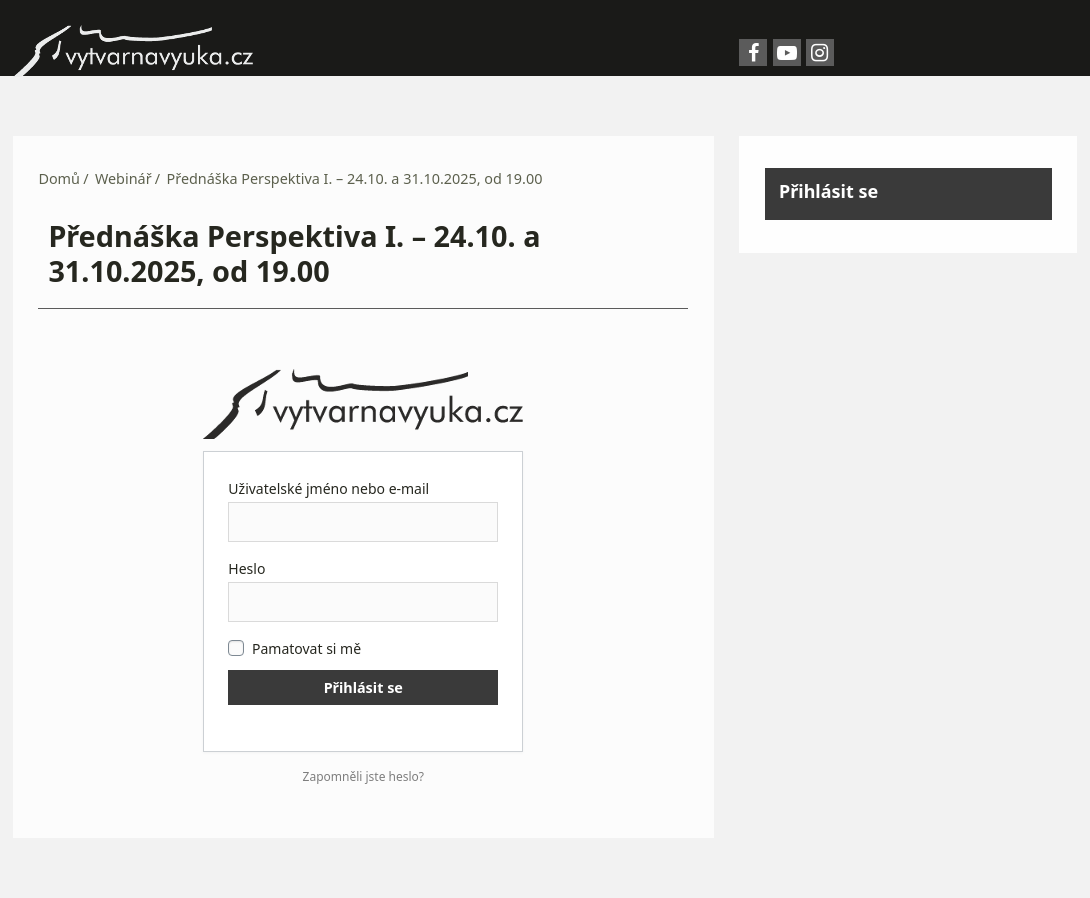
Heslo (246, 568)
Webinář (123, 178)
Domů (59, 178)
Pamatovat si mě (294, 648)
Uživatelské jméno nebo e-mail (328, 488)
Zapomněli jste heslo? (364, 776)
